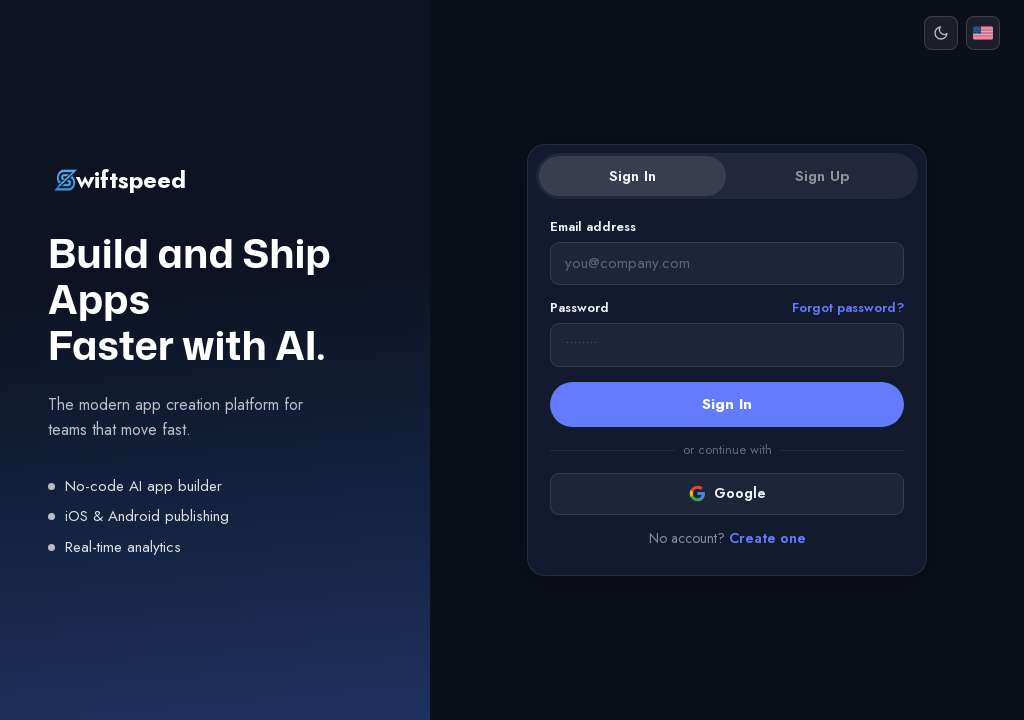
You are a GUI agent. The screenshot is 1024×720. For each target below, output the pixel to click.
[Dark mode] (941, 33)
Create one (767, 538)
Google (727, 493)
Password (727, 308)
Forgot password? (848, 307)
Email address (593, 226)
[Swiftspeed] (215, 180)
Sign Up (822, 176)
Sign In (632, 176)
